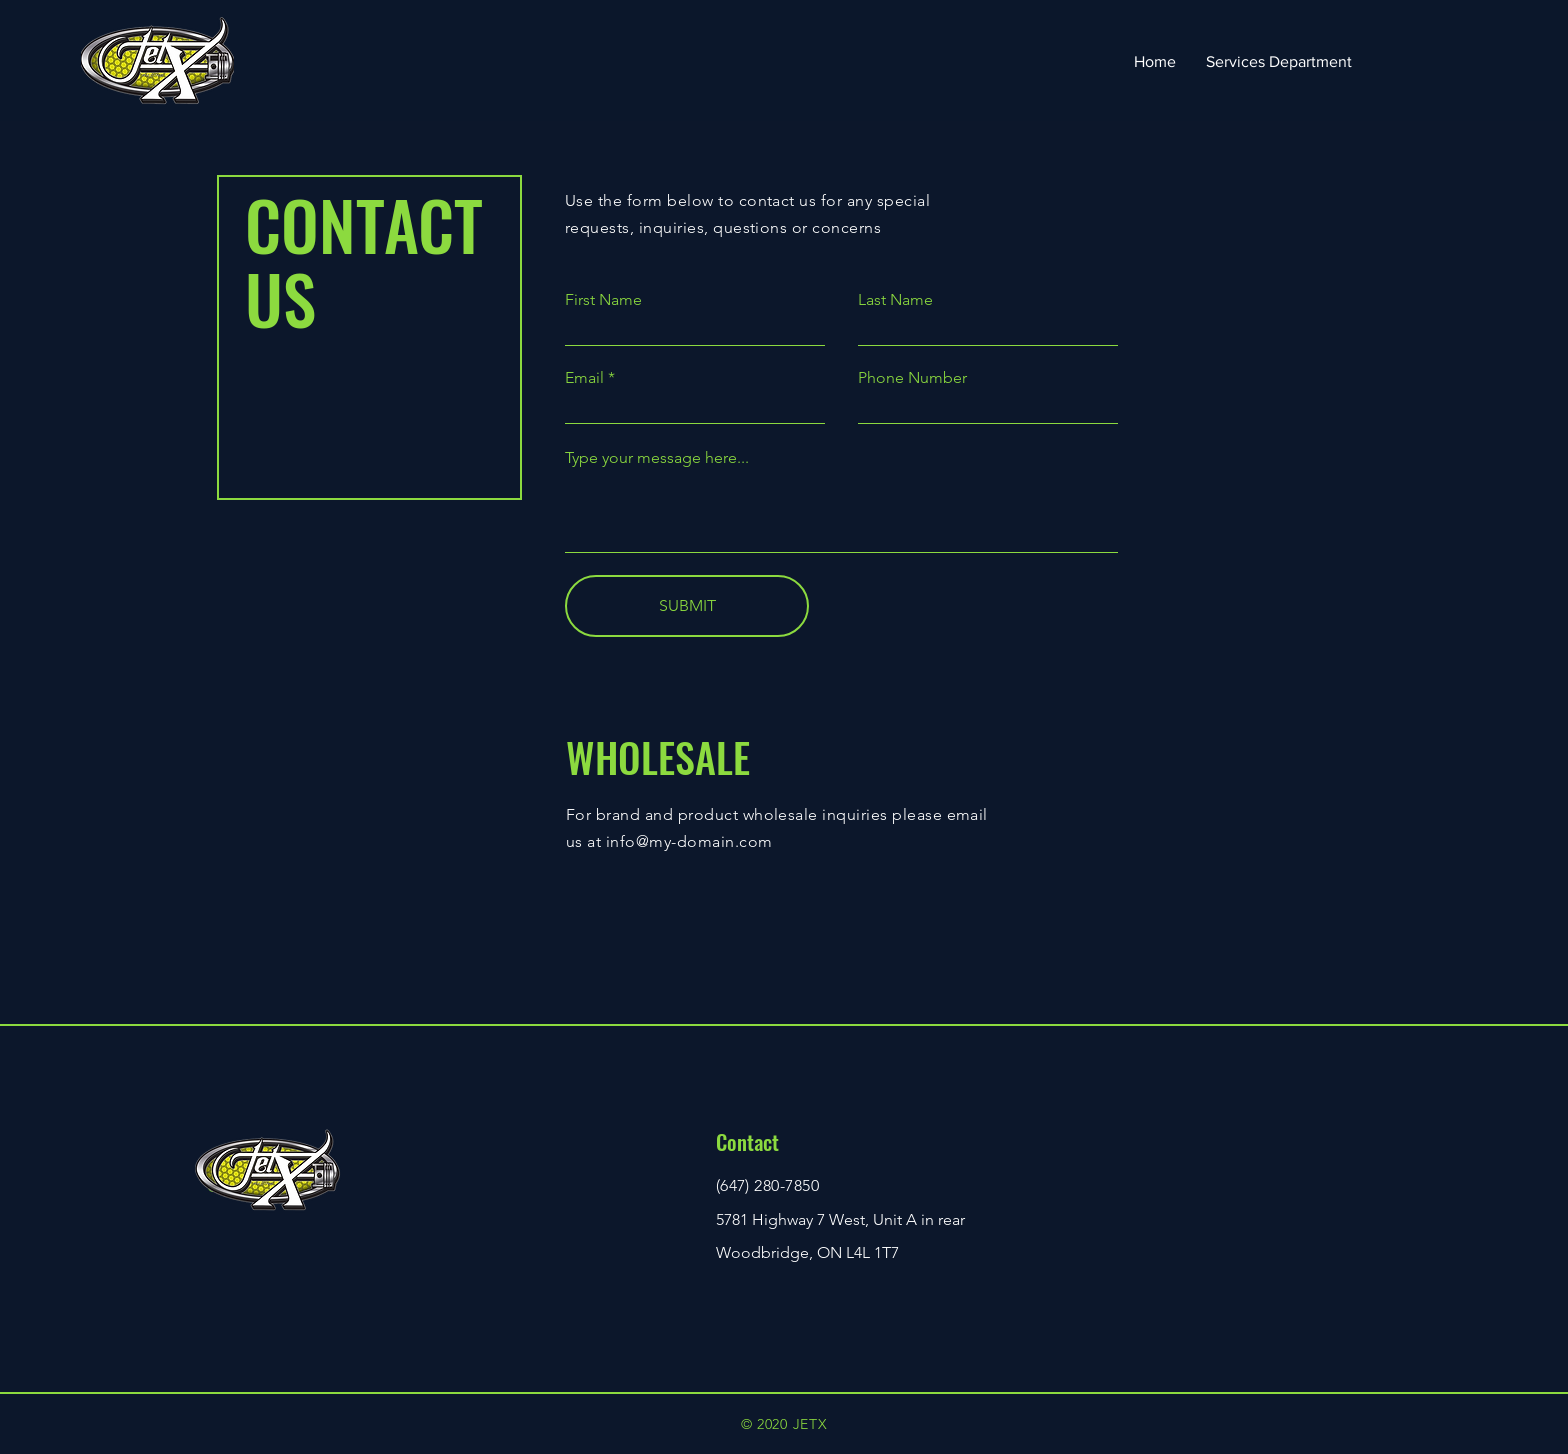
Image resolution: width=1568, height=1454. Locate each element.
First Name (603, 300)
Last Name (895, 300)
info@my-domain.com (689, 841)
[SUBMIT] (687, 606)
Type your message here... (657, 458)
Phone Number (912, 378)
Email (584, 378)
